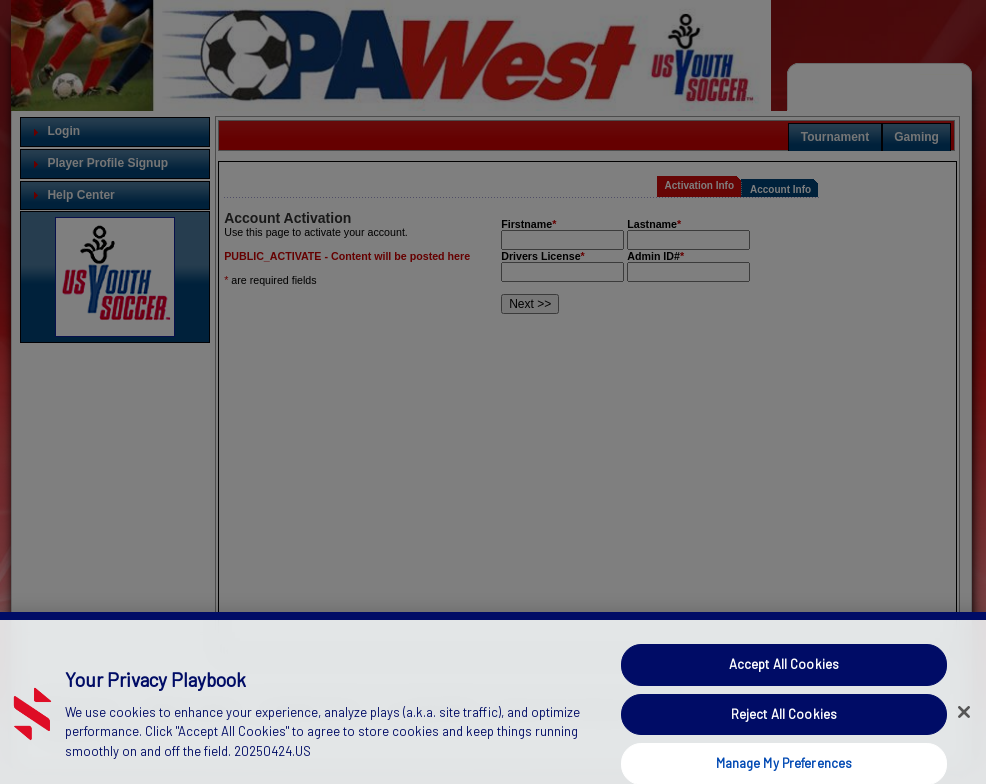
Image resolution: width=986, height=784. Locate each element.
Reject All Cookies (784, 725)
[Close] (964, 724)
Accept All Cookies (784, 676)
